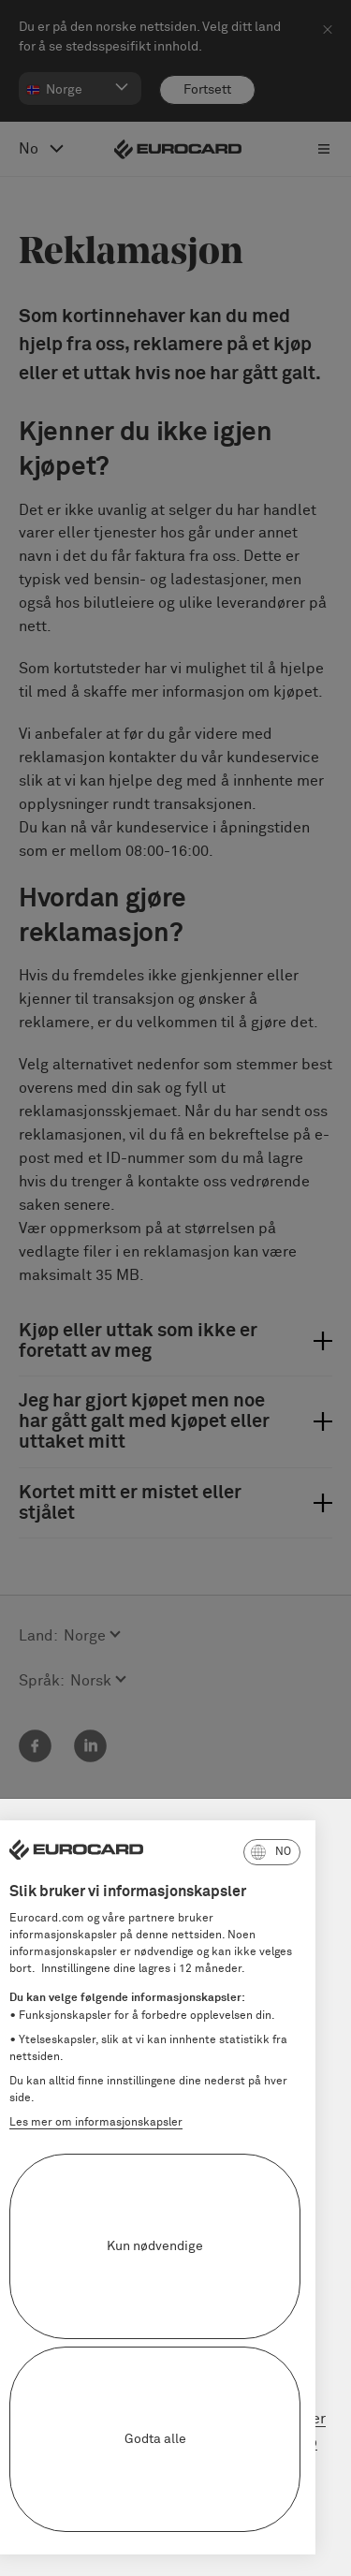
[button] (180, 1852)
